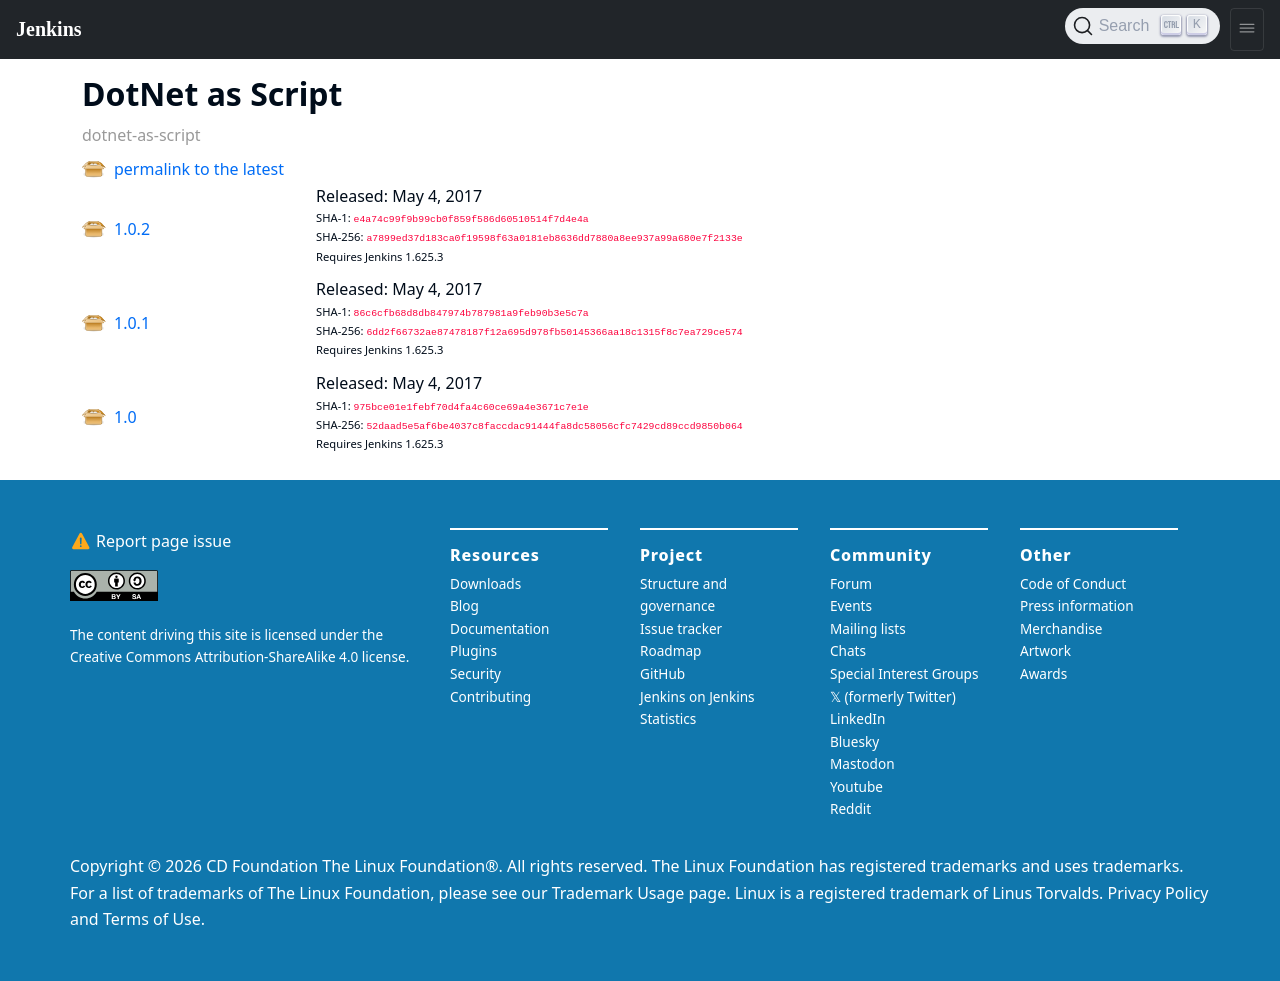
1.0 (125, 417)
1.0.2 (132, 229)
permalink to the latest (199, 169)
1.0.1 (132, 323)
